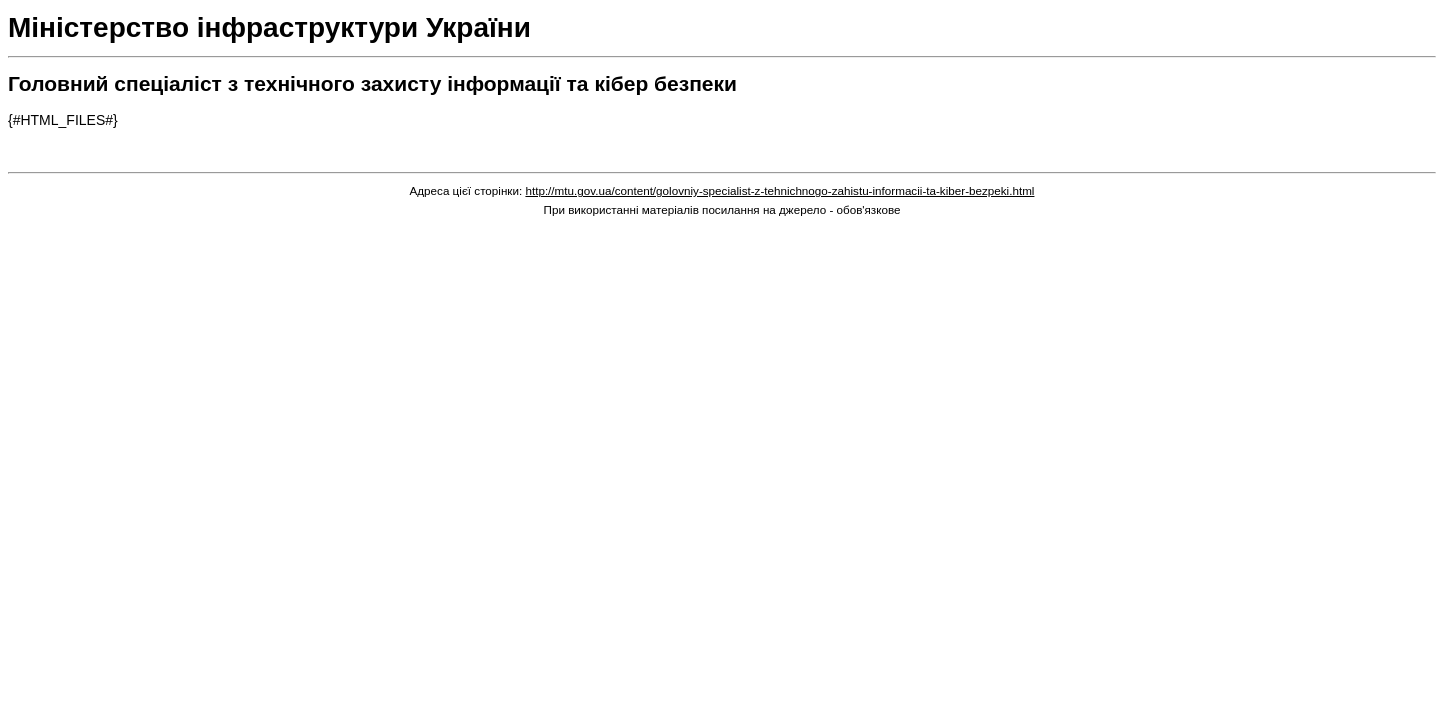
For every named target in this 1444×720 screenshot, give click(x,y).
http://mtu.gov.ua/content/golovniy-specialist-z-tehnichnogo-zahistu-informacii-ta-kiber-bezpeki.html (779, 190)
